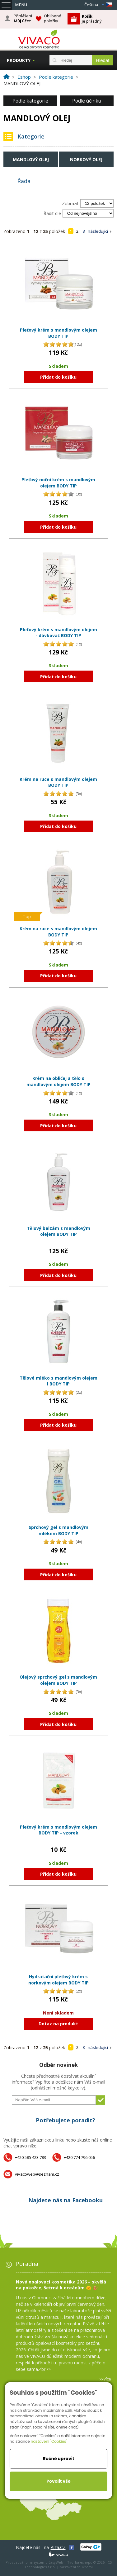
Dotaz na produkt (58, 2024)
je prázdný (91, 19)
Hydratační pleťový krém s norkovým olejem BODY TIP (58, 1980)
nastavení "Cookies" (49, 2441)
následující (98, 231)
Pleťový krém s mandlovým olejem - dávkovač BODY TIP (58, 633)
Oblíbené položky (52, 18)
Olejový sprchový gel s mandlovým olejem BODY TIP (58, 1680)
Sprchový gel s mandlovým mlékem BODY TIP (58, 1530)
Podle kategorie (30, 101)
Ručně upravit (58, 2458)
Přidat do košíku (58, 377)
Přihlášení (23, 18)
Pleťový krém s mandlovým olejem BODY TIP (58, 333)
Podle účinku (86, 101)
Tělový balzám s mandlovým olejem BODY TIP (58, 1231)
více (107, 2379)
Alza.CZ (58, 2547)
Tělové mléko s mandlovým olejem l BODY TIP (58, 1381)
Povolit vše (58, 2481)
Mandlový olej (31, 159)
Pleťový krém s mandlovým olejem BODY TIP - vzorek (58, 1830)
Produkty (18, 60)
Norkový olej (86, 159)
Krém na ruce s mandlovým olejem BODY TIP (58, 782)
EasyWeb (56, 2562)
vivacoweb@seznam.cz (37, 2174)
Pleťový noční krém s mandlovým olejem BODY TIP (58, 483)
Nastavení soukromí (76, 2567)
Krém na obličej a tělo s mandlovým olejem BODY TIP (58, 1081)
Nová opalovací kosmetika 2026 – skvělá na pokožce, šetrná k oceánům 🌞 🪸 (61, 2285)
